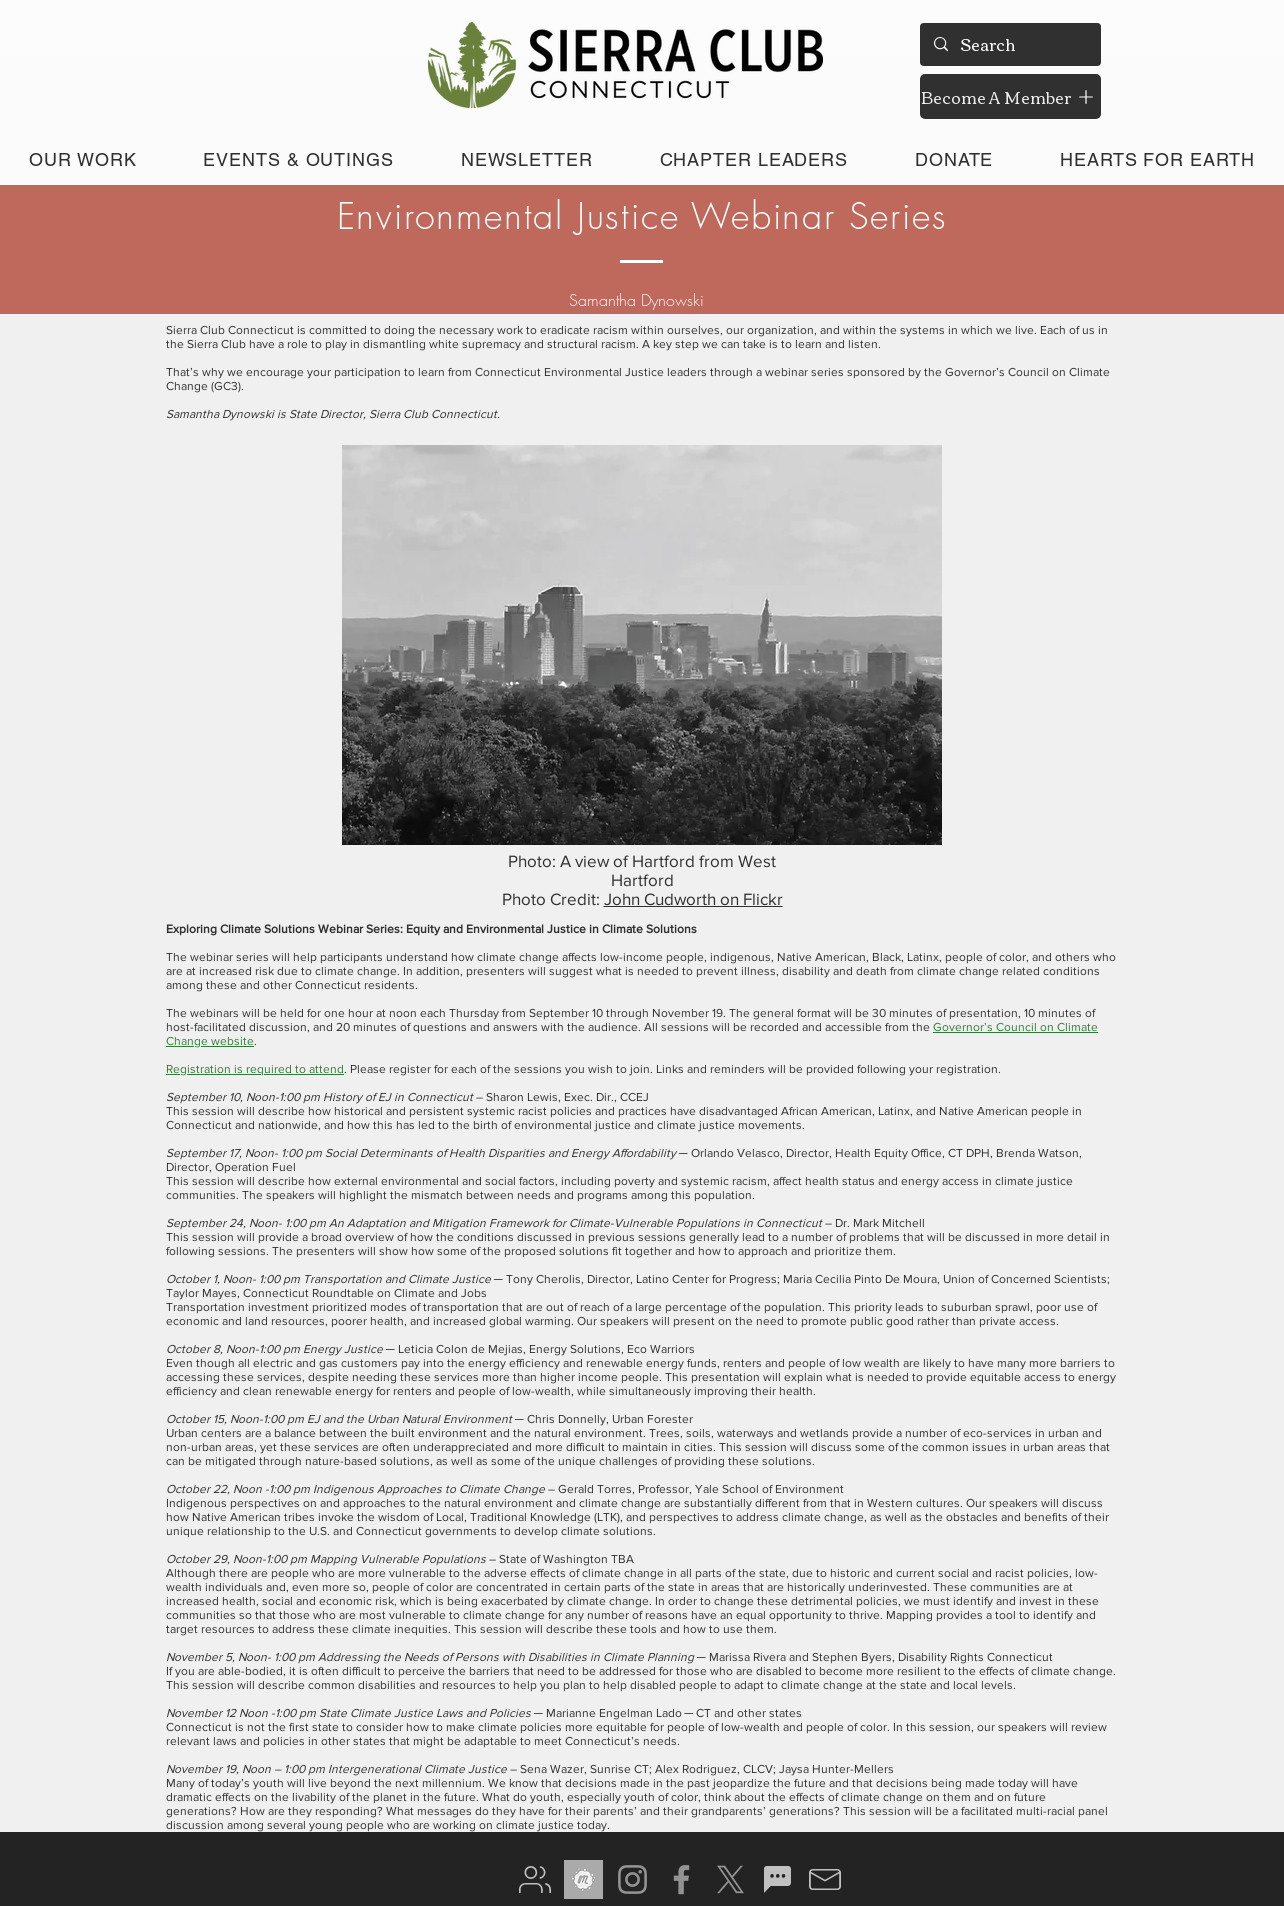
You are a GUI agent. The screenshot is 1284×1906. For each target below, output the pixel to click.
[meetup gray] (583, 1879)
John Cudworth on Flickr (693, 898)
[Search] (1009, 44)
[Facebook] (681, 1879)
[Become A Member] (1010, 96)
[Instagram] (632, 1879)
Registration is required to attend (255, 1069)
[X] (730, 1879)
